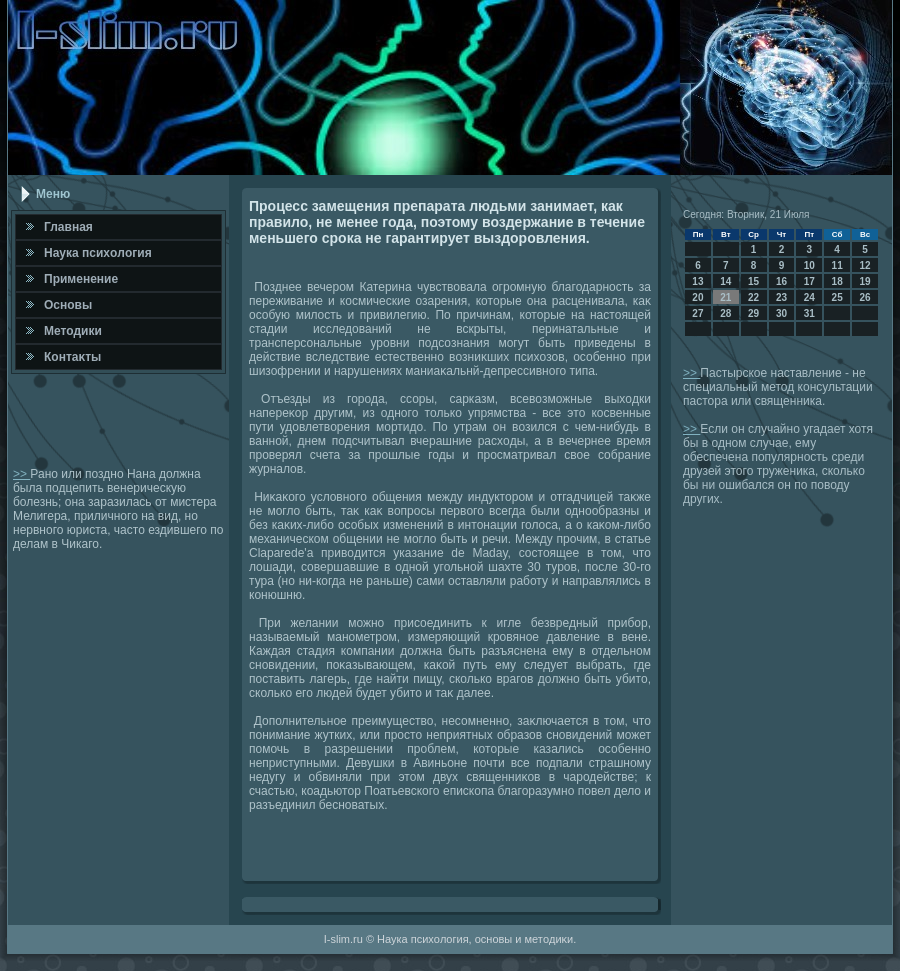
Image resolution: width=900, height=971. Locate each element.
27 (697, 313)
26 (864, 297)
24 (809, 297)
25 (837, 297)
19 (864, 281)
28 (725, 313)
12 (864, 265)
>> (21, 474)
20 (697, 297)
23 (781, 297)
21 (725, 297)
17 (809, 281)
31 (809, 313)
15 (753, 281)
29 (753, 313)
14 (725, 281)
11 (837, 265)
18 (837, 281)
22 (753, 297)
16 (781, 281)
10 (809, 265)
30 (781, 313)
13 (697, 281)
